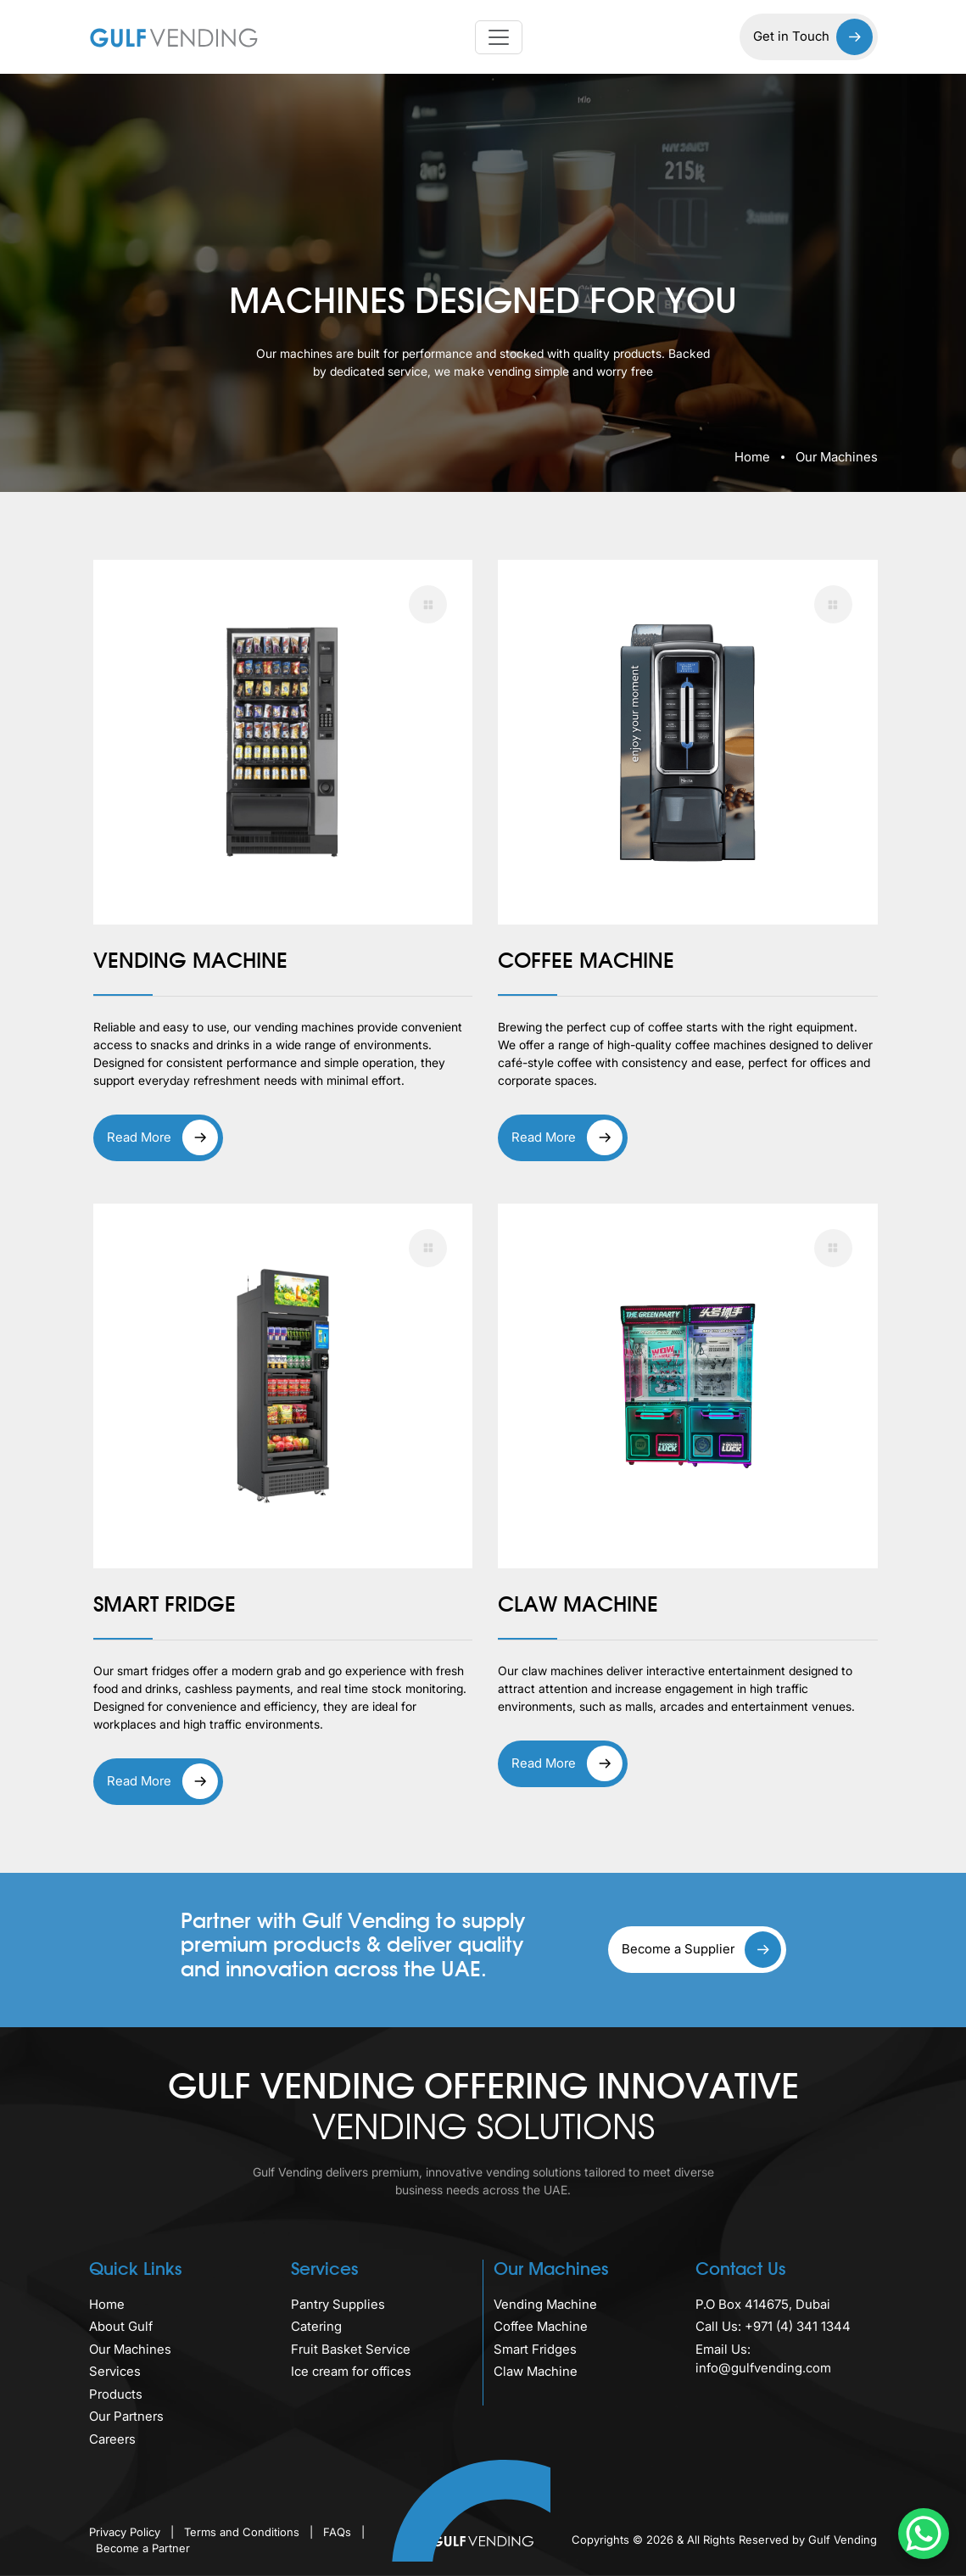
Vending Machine (545, 2304)
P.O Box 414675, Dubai (762, 2304)
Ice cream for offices (351, 2371)
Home (752, 457)
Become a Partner (143, 2548)
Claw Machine (536, 2371)
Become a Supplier (701, 1949)
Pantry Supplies (338, 2304)
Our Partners (126, 2416)
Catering (316, 2326)
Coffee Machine (541, 2326)
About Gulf (121, 2326)
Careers (112, 2439)
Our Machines (130, 2349)
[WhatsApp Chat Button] (923, 2533)
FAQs (339, 2532)
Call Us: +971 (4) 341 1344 (773, 2326)
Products (115, 2394)
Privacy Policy (126, 2532)
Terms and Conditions (243, 2532)
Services (115, 2371)
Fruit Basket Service (350, 2349)
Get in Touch (813, 37)
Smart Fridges (535, 2349)
